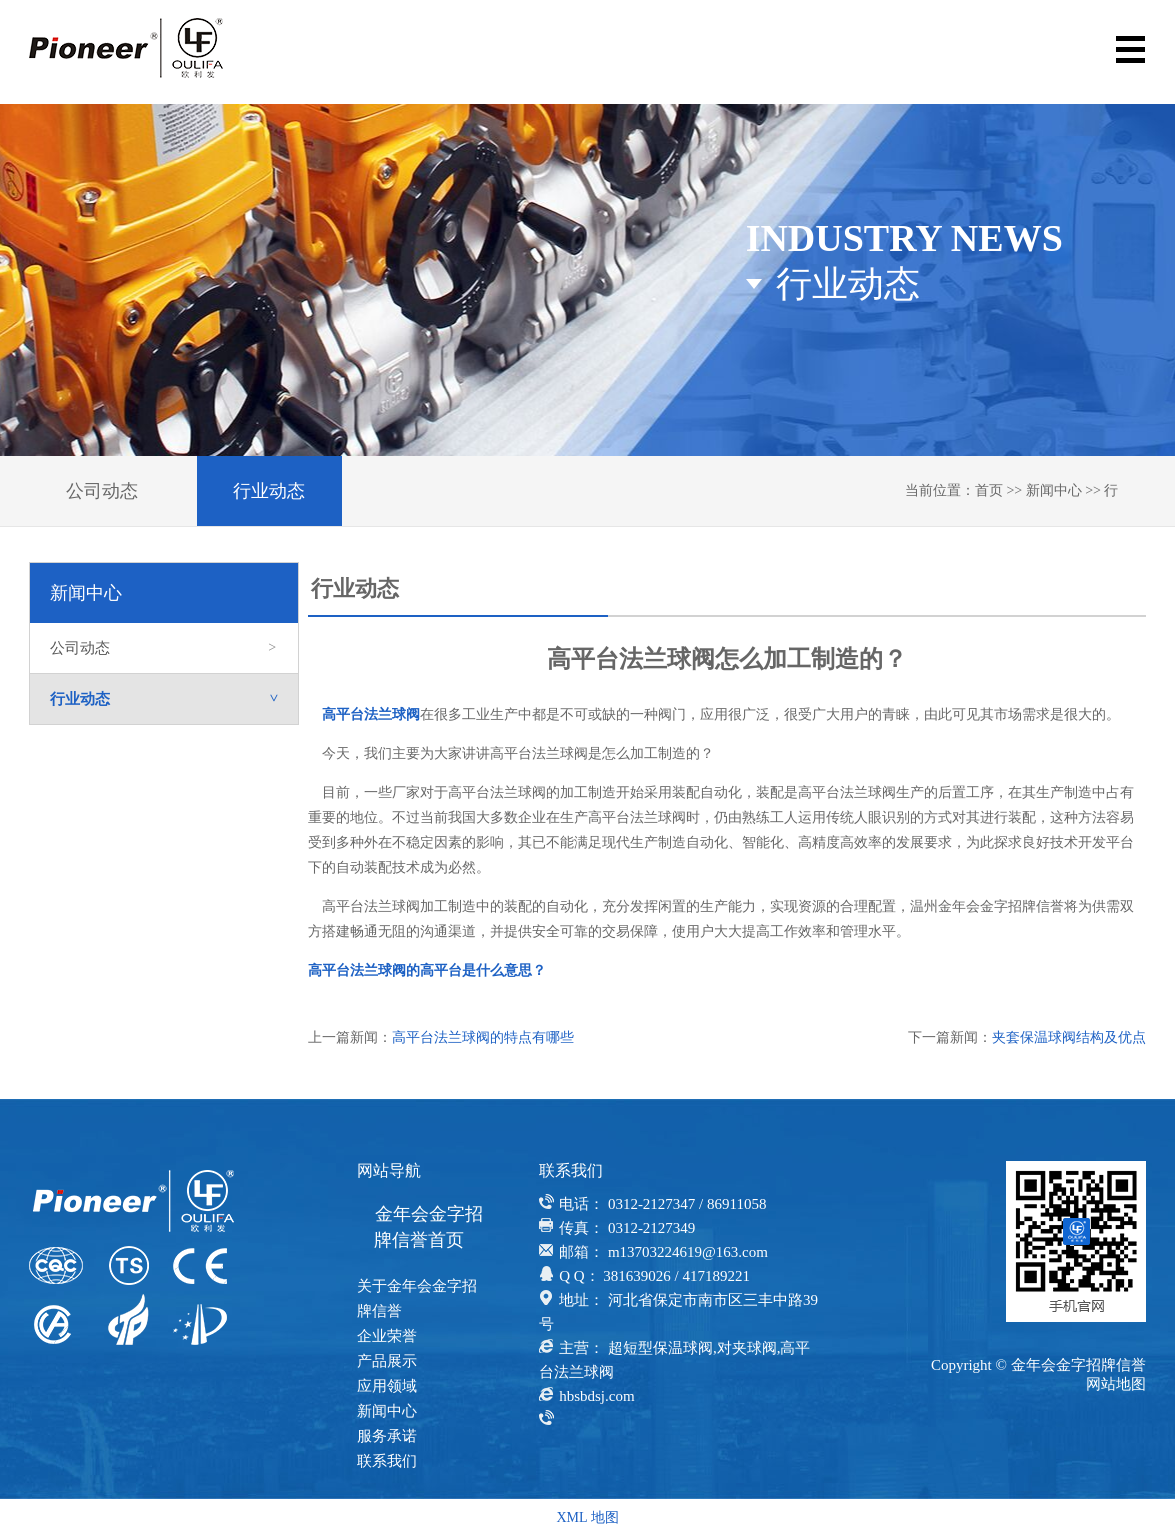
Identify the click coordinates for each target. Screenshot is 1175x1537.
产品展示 (387, 1361)
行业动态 (269, 491)
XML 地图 (587, 1517)
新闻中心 (1054, 490)
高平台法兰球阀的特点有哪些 (483, 1037)
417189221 (716, 1276)
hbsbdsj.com (596, 1396)
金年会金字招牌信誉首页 (428, 1227)
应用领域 (387, 1386)
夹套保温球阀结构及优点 (1069, 1037)
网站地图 (1116, 1384)
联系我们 (387, 1461)
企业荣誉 (387, 1336)
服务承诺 (387, 1436)
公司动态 (102, 491)
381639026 (637, 1276)
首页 (989, 490)
